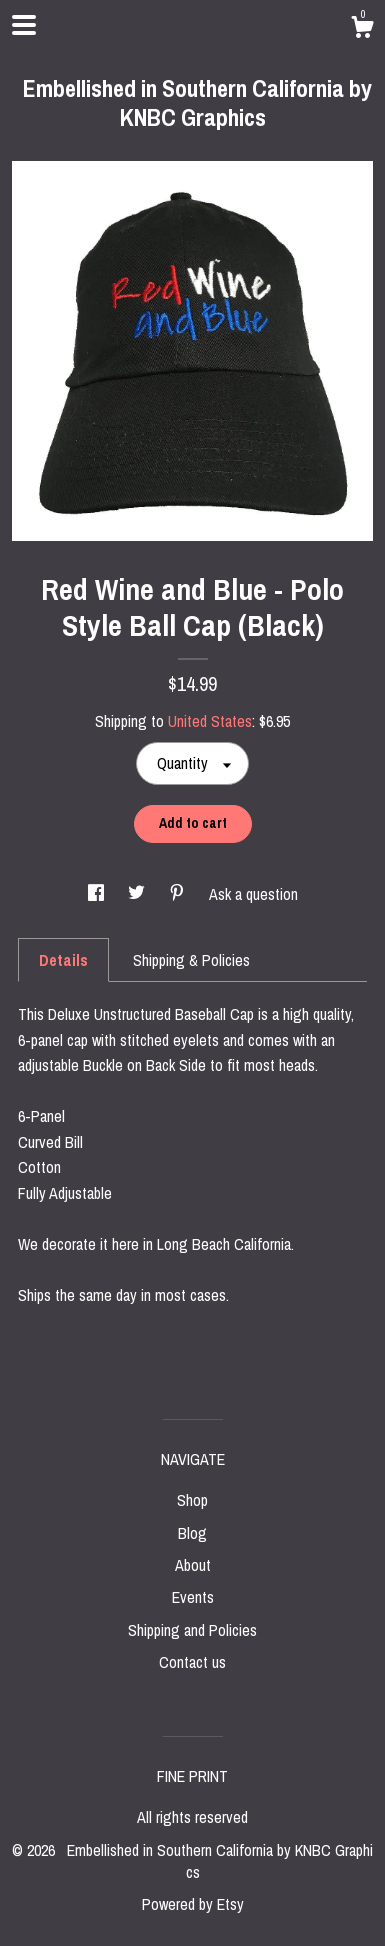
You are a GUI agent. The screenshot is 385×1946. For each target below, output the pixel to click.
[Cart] (362, 30)
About (193, 1565)
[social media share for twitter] (138, 894)
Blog (192, 1533)
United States (210, 721)
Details (63, 960)
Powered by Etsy (193, 1904)
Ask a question (253, 894)
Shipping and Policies (192, 1630)
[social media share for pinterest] (179, 894)
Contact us (192, 1662)
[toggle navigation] (24, 25)
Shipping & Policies (191, 960)
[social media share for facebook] (98, 894)
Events (193, 1597)
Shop (192, 1500)
